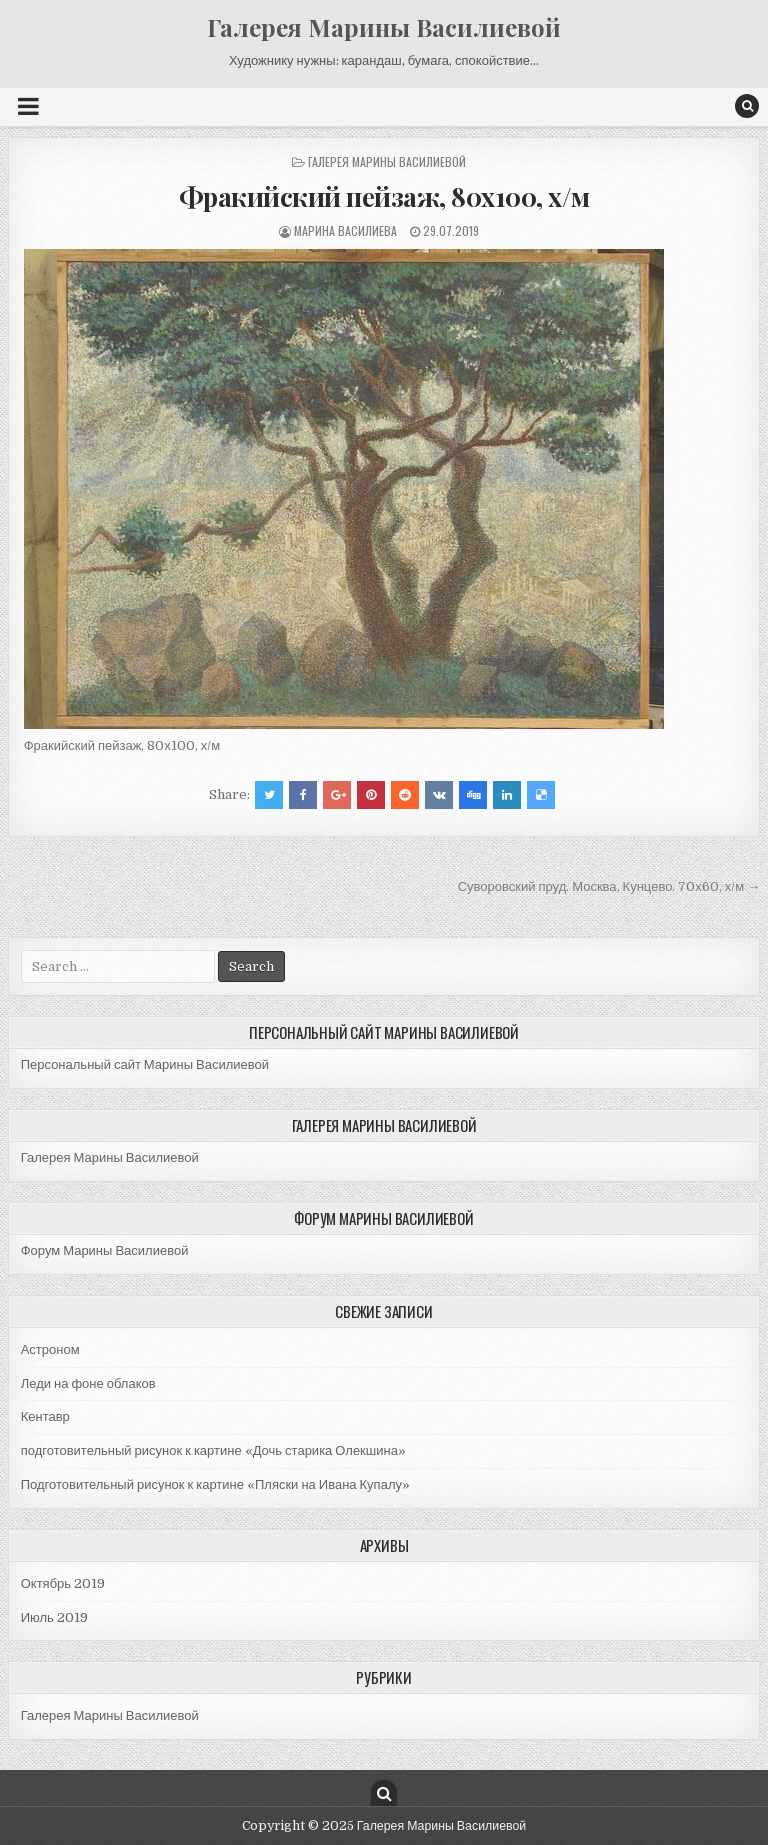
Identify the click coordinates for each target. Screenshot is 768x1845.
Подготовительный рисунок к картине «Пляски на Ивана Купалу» (215, 1484)
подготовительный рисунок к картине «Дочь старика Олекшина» (213, 1450)
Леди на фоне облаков (88, 1383)
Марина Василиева (345, 230)
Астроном (50, 1349)
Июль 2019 (54, 1617)
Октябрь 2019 (63, 1583)
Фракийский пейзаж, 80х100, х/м (384, 196)
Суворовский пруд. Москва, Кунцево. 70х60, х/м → (609, 886)
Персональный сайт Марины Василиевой (145, 1064)
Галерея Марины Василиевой (384, 27)
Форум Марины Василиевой (105, 1250)
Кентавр (45, 1416)
